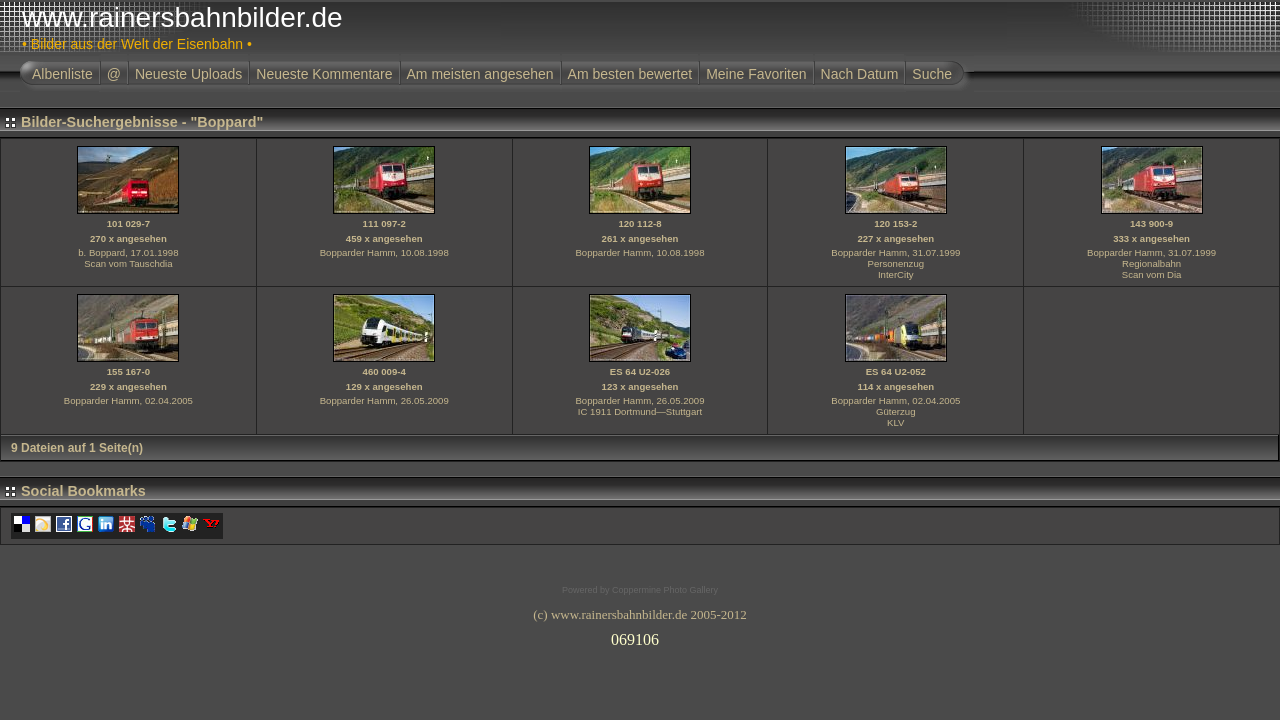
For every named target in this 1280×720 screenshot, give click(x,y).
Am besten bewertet (630, 74)
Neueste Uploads (188, 74)
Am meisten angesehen (480, 74)
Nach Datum (860, 74)
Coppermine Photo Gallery (665, 590)
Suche (932, 74)
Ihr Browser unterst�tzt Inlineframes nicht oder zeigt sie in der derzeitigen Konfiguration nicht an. (640, 636)
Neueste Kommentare (324, 74)
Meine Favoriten (756, 74)
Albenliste (62, 74)
